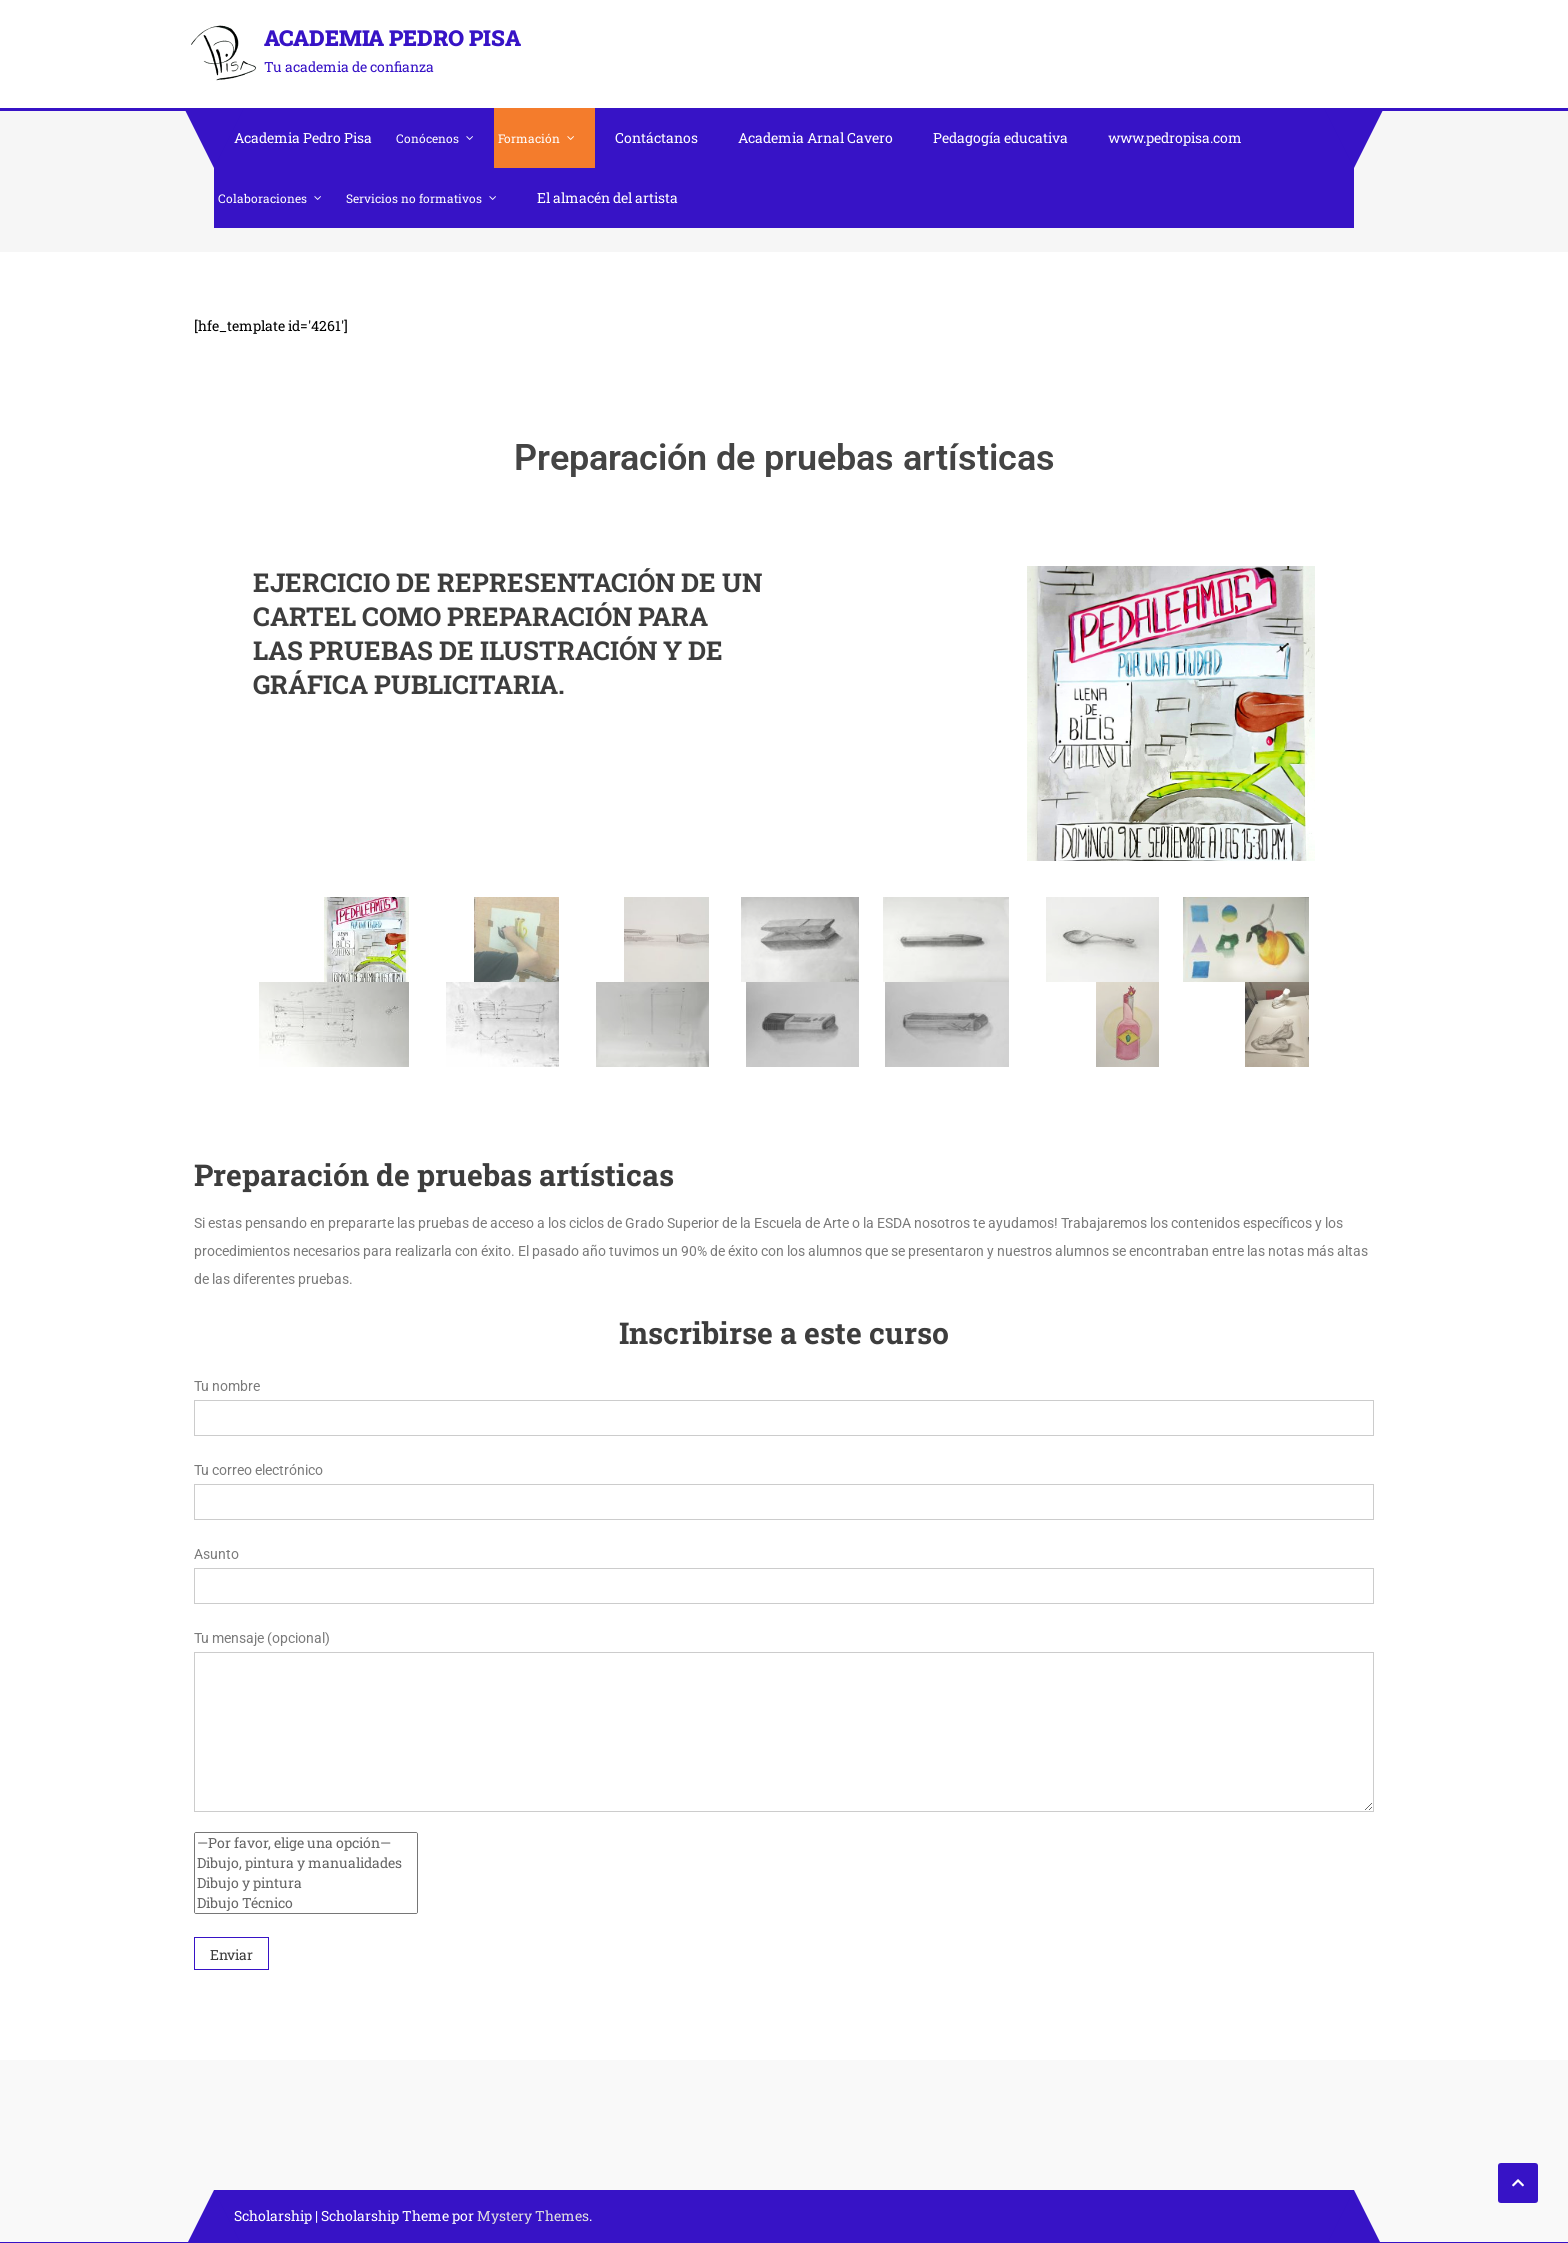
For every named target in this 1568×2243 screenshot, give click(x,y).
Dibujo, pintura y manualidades (306, 1863)
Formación (529, 138)
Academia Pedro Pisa (392, 37)
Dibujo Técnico (306, 1903)
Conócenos (427, 138)
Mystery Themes (533, 2215)
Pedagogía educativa (1000, 137)
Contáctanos (656, 137)
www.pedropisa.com (1175, 137)
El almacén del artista (607, 197)
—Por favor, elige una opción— (306, 1843)
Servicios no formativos (414, 198)
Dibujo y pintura (306, 1883)
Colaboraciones (262, 198)
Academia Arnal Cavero (815, 137)
